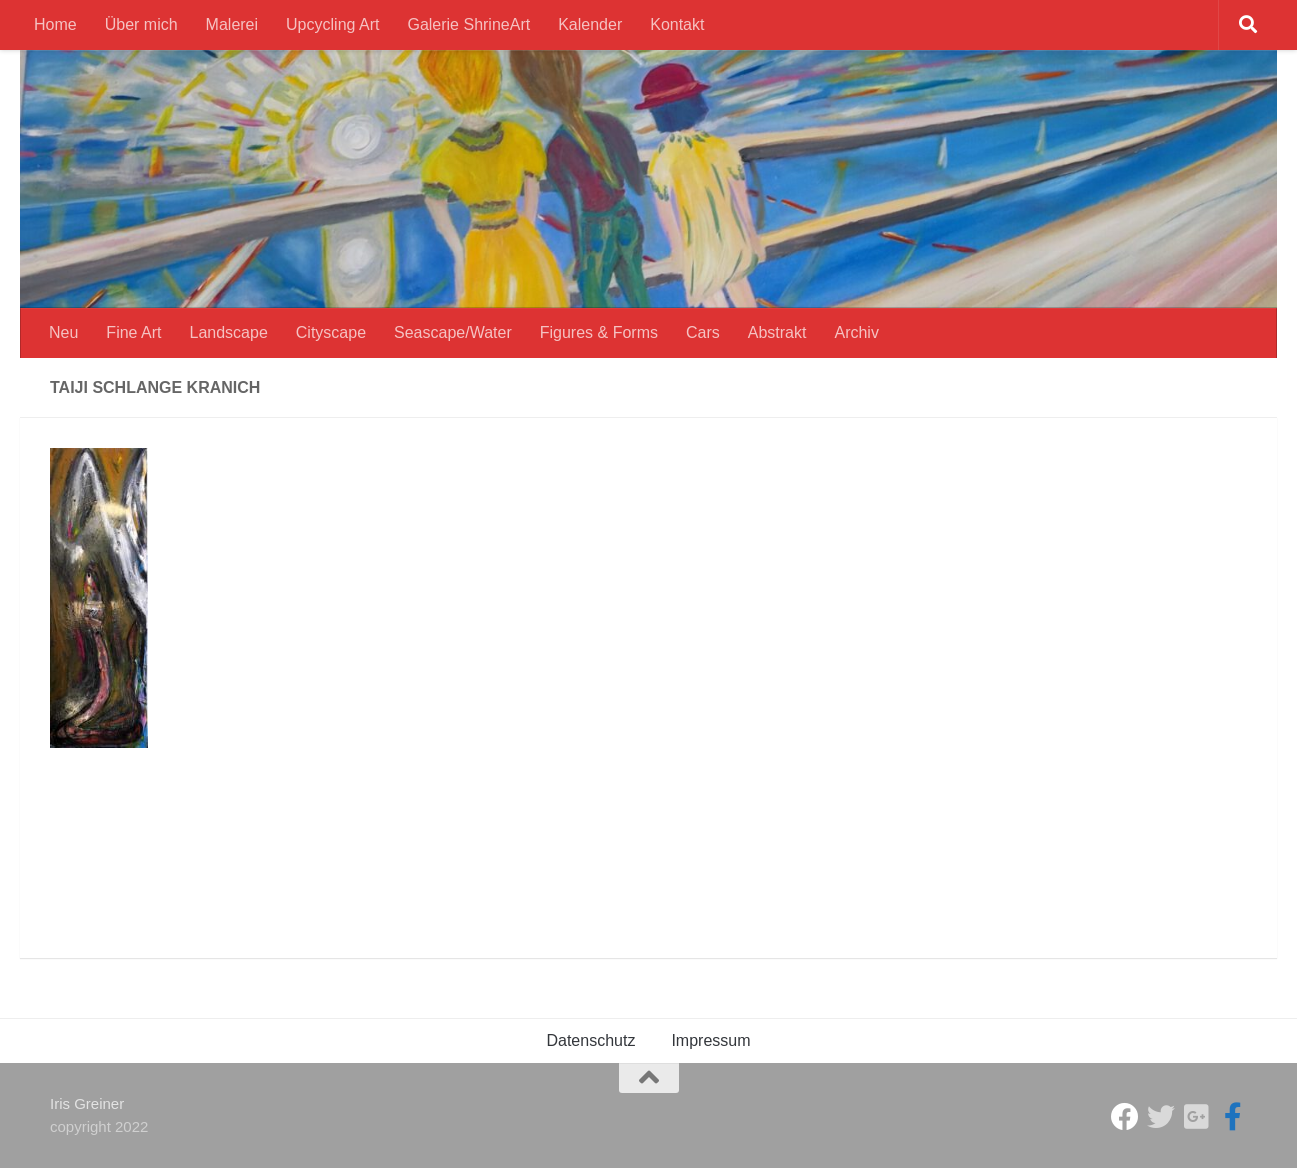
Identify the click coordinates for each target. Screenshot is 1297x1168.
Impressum (710, 1040)
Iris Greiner (87, 1103)
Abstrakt (777, 332)
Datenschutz (590, 1040)
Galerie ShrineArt (468, 24)
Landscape (229, 332)
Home (55, 24)
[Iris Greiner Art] (1233, 1117)
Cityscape (331, 332)
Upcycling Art (332, 24)
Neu (63, 332)
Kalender (590, 24)
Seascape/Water (453, 332)
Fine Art (133, 332)
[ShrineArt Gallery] (1161, 1117)
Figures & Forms (599, 332)
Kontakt (677, 24)
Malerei (232, 24)
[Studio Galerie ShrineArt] (1125, 1117)
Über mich (141, 24)
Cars (703, 332)
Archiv (856, 332)
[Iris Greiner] (1197, 1117)
